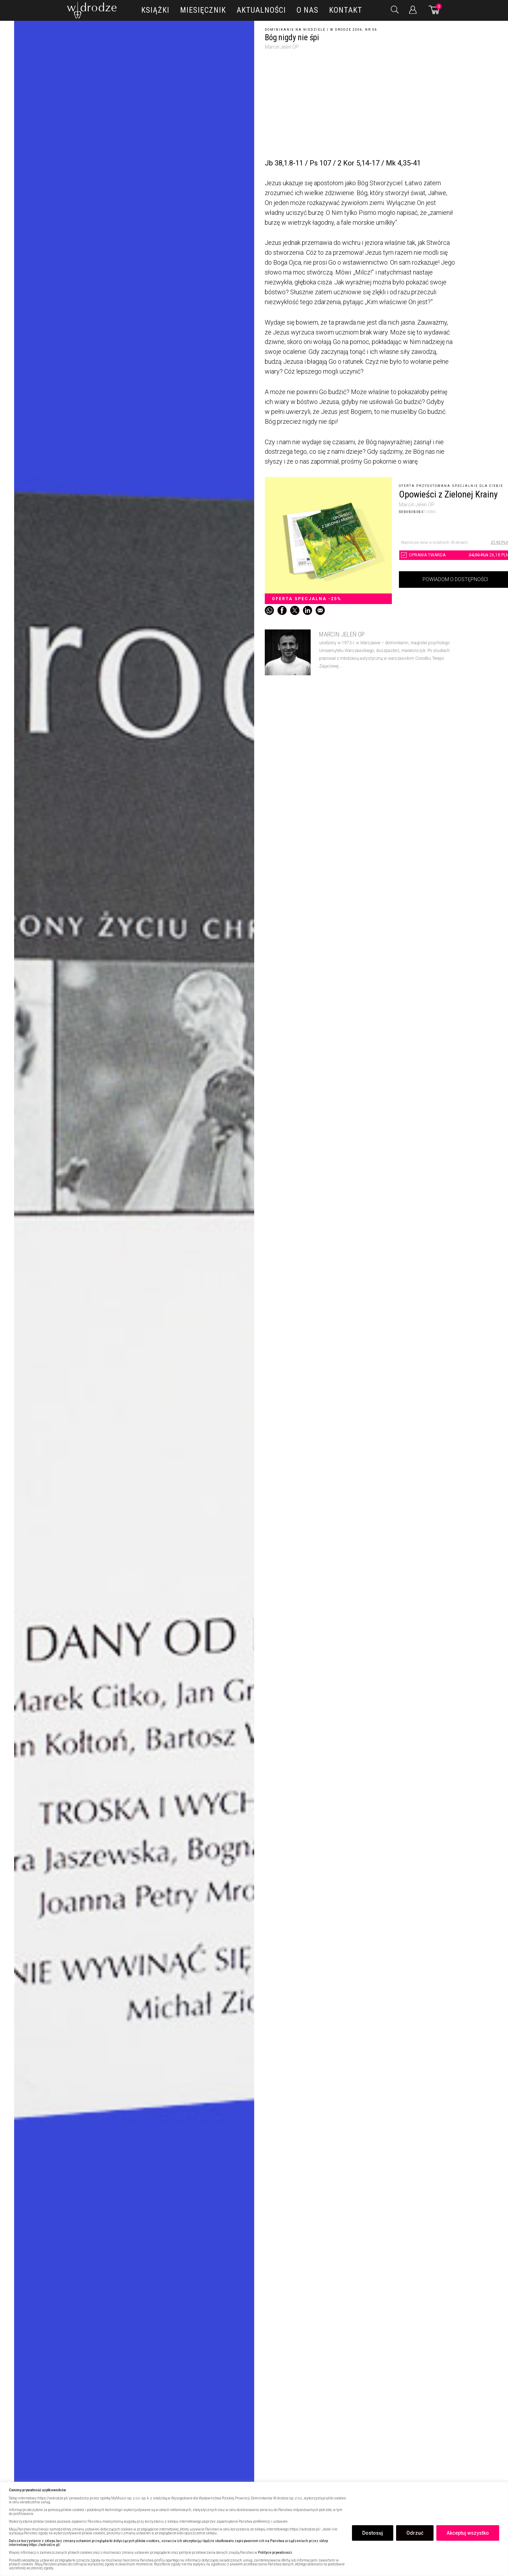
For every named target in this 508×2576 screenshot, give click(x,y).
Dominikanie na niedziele (295, 29)
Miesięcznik (203, 10)
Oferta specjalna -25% (306, 598)
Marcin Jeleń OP (281, 47)
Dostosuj (372, 2533)
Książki (155, 10)
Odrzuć (414, 2533)
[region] (254, 2529)
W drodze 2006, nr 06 (353, 29)
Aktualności (261, 10)
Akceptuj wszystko (468, 2533)
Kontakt (345, 10)
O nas (307, 10)
